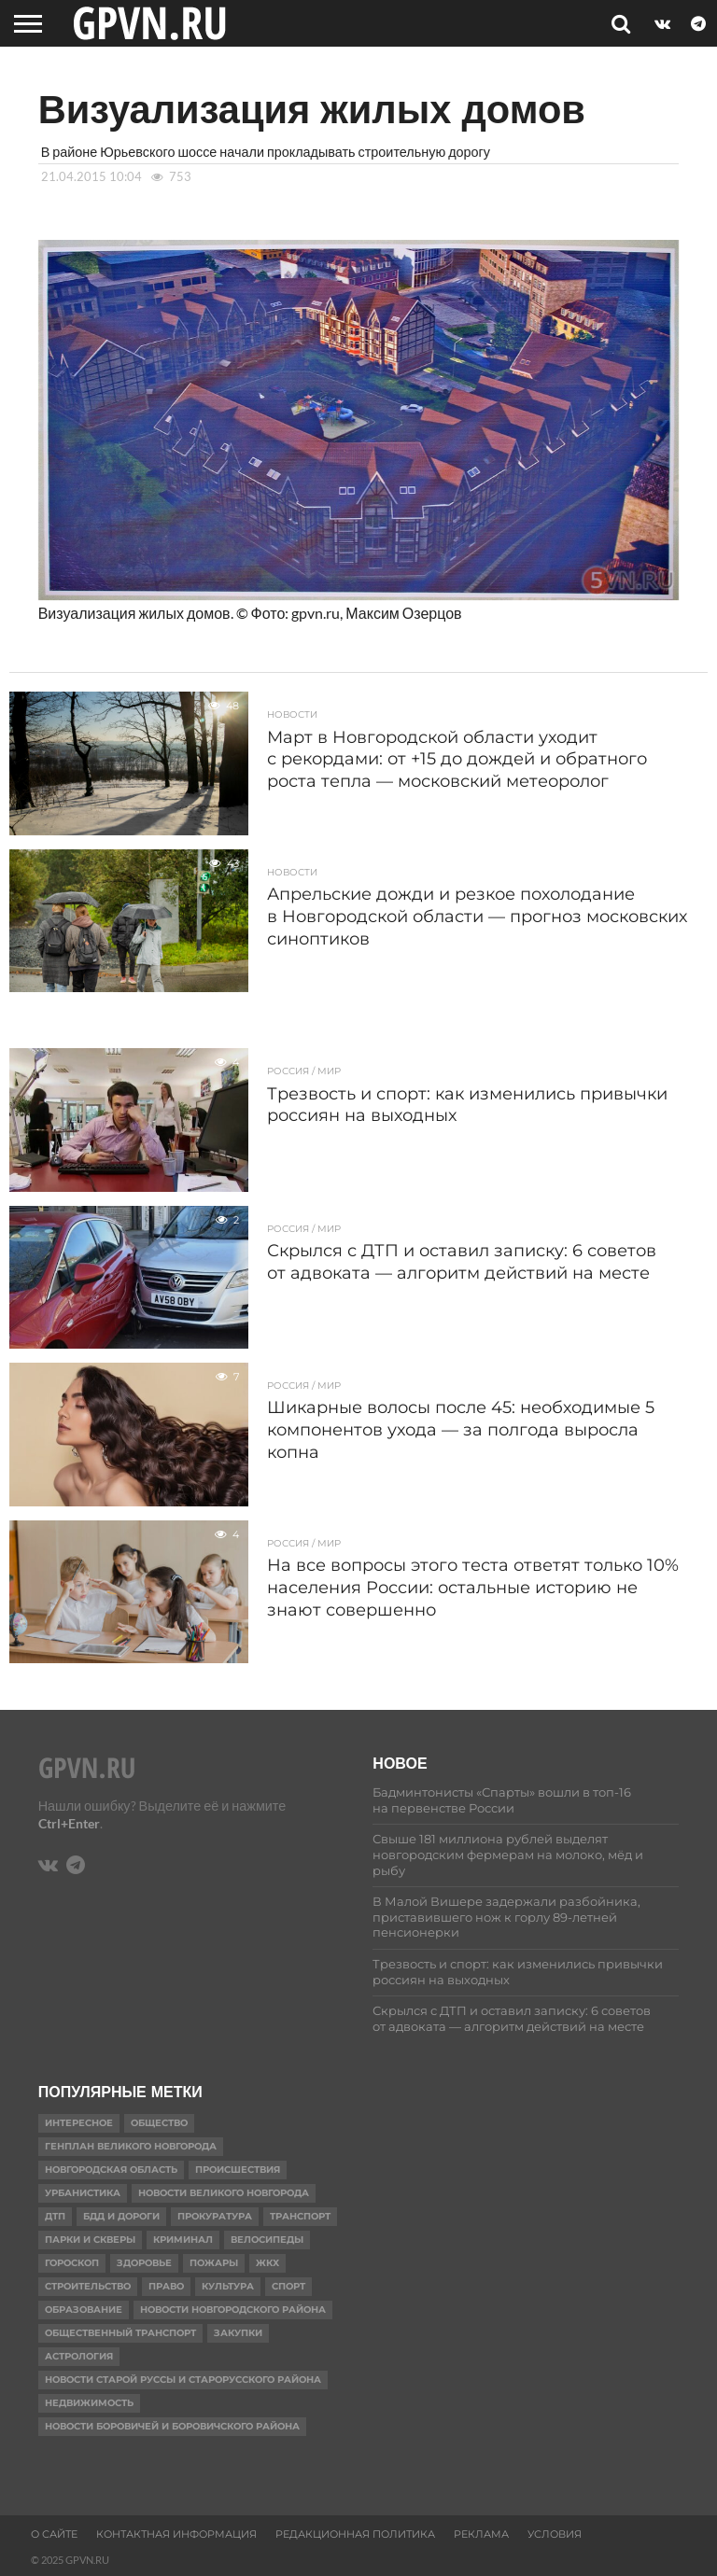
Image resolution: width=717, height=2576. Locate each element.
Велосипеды (267, 2239)
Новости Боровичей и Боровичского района (172, 2426)
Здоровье (144, 2263)
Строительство (88, 2286)
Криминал (183, 2239)
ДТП (55, 2216)
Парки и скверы (90, 2239)
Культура (228, 2286)
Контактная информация (176, 2534)
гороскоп (72, 2263)
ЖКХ (267, 2263)
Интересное (79, 2123)
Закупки (238, 2333)
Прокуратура (214, 2216)
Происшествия (237, 2169)
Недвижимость (89, 2403)
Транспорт (300, 2216)
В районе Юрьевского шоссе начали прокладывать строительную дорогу (265, 152)
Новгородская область (111, 2169)
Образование (83, 2309)
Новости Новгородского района (233, 2309)
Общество (159, 2123)
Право (166, 2286)
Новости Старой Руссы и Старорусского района (183, 2379)
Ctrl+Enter (69, 1823)
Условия (554, 2534)
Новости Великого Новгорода (223, 2193)
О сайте (54, 2534)
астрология (79, 2356)
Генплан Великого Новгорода (131, 2146)
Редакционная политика (355, 2534)
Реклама (481, 2534)
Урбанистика (82, 2193)
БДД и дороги (121, 2216)
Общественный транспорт (120, 2333)
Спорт (288, 2286)
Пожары (214, 2263)
